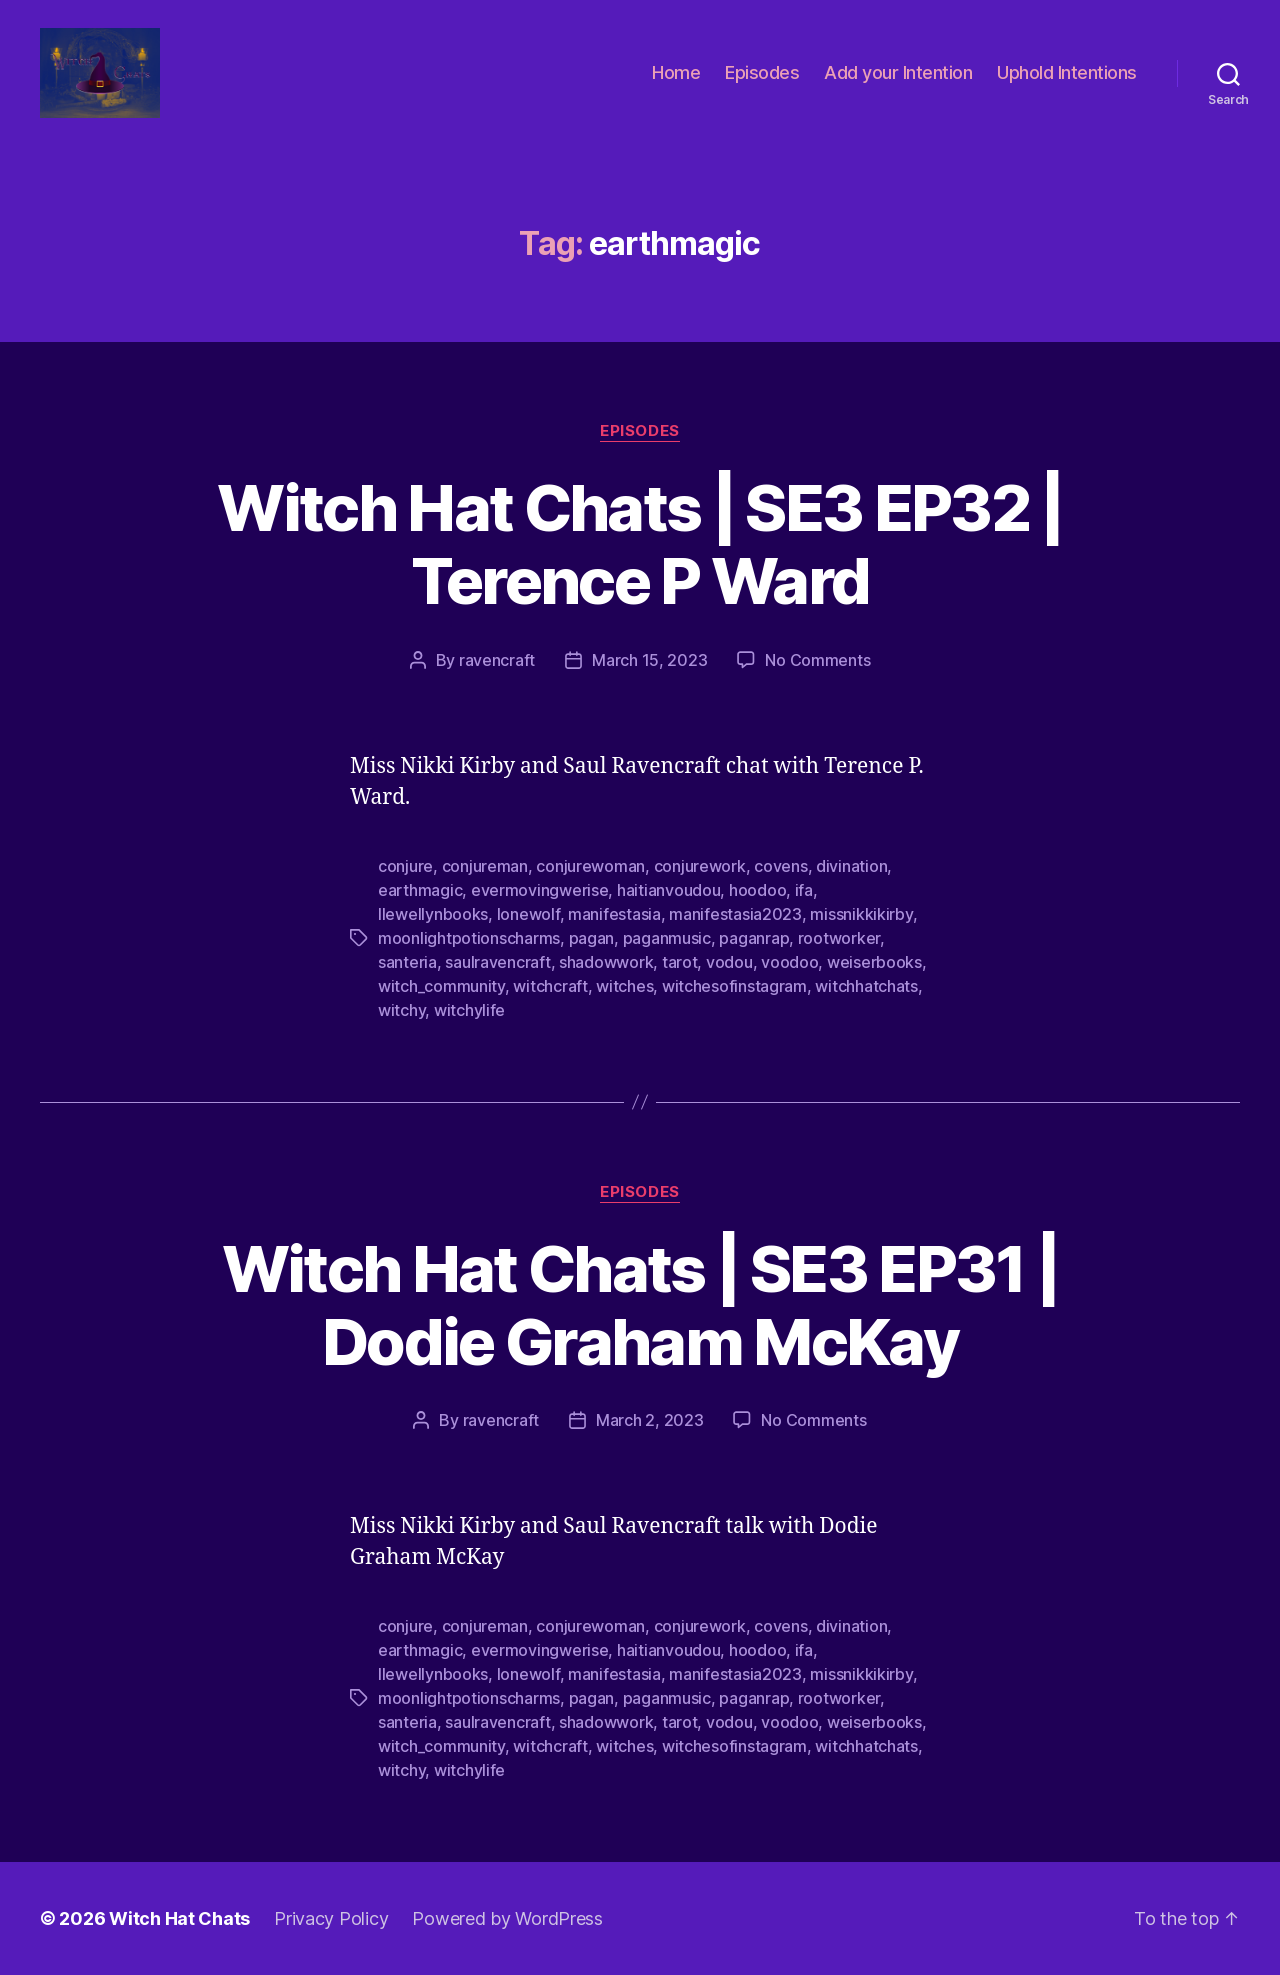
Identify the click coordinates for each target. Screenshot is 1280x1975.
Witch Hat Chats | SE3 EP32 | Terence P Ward (640, 544)
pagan (592, 938)
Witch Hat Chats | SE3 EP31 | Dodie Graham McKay (640, 1305)
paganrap (754, 938)
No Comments (817, 660)
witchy (401, 1010)
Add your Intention (898, 72)
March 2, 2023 (650, 1420)
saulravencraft (497, 962)
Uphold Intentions (1067, 72)
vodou (729, 962)
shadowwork (606, 962)
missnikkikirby (861, 914)
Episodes (762, 72)
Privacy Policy (331, 1918)
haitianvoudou (669, 890)
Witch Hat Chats (179, 1918)
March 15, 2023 (649, 660)
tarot (680, 962)
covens (780, 866)
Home (676, 72)
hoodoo (757, 890)
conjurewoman (590, 866)
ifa (804, 890)
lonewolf (528, 914)
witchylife (469, 1010)
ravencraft (497, 660)
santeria (407, 962)
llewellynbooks (433, 914)
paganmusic (667, 938)
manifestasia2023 (735, 914)
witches (624, 986)
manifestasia (614, 914)
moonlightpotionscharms (469, 938)
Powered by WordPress (507, 1918)
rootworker (839, 938)
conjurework (700, 866)
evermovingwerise (540, 890)
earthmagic (420, 890)
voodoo (789, 962)
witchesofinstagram (734, 986)
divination (851, 866)
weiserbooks (874, 962)
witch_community (441, 986)
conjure (405, 866)
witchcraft (550, 986)
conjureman (485, 866)
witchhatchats (866, 986)
